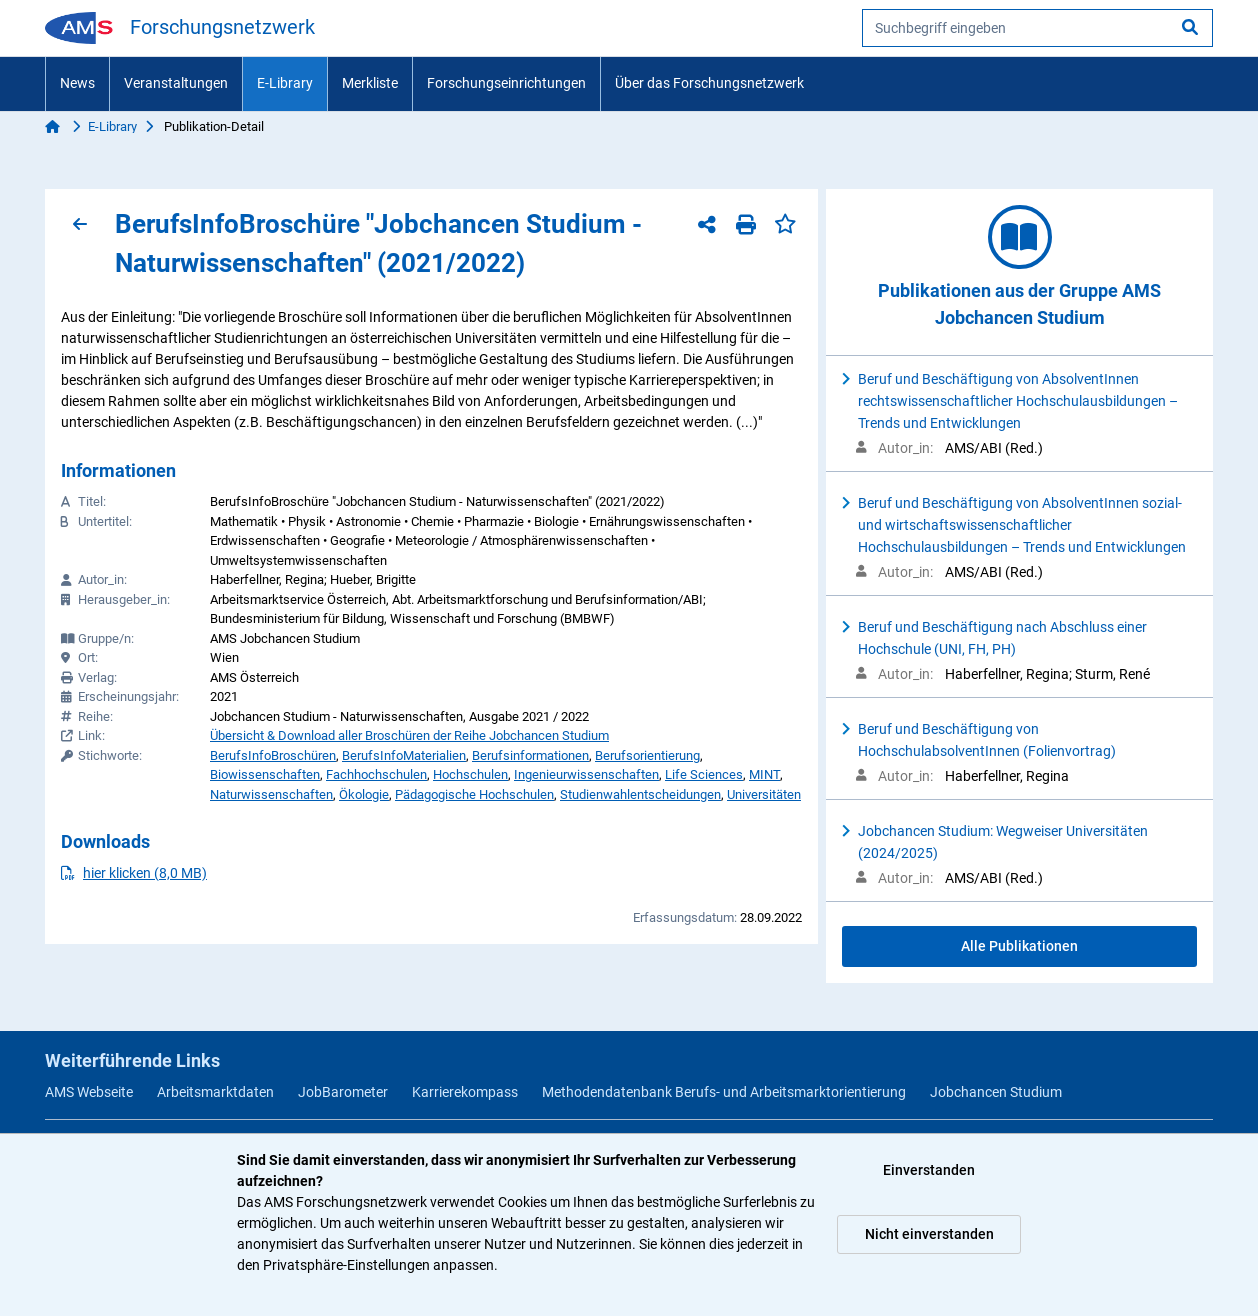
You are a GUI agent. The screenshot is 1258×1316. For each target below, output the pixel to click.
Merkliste (370, 83)
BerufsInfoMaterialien (404, 755)
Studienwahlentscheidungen (640, 794)
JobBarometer (343, 1092)
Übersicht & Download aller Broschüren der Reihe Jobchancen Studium (409, 735)
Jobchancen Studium (996, 1092)
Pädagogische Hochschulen (474, 794)
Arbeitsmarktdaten (215, 1092)
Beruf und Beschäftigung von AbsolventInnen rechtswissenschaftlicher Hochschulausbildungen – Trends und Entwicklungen (1018, 401)
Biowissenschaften (265, 774)
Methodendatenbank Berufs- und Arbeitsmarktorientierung (724, 1092)
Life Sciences (704, 774)
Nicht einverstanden (929, 1234)
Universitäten (764, 794)
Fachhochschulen (376, 774)
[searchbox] (1037, 28)
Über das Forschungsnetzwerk (709, 83)
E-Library (285, 83)
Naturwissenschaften (271, 794)
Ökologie (364, 794)
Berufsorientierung (647, 755)
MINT (764, 774)
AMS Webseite (89, 1092)
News (77, 83)
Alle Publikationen (1019, 946)
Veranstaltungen (176, 83)
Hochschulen (470, 774)
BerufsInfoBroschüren (273, 755)
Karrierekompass (465, 1092)
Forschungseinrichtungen (506, 83)
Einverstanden (929, 1170)
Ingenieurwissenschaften (586, 774)
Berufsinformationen (530, 755)
